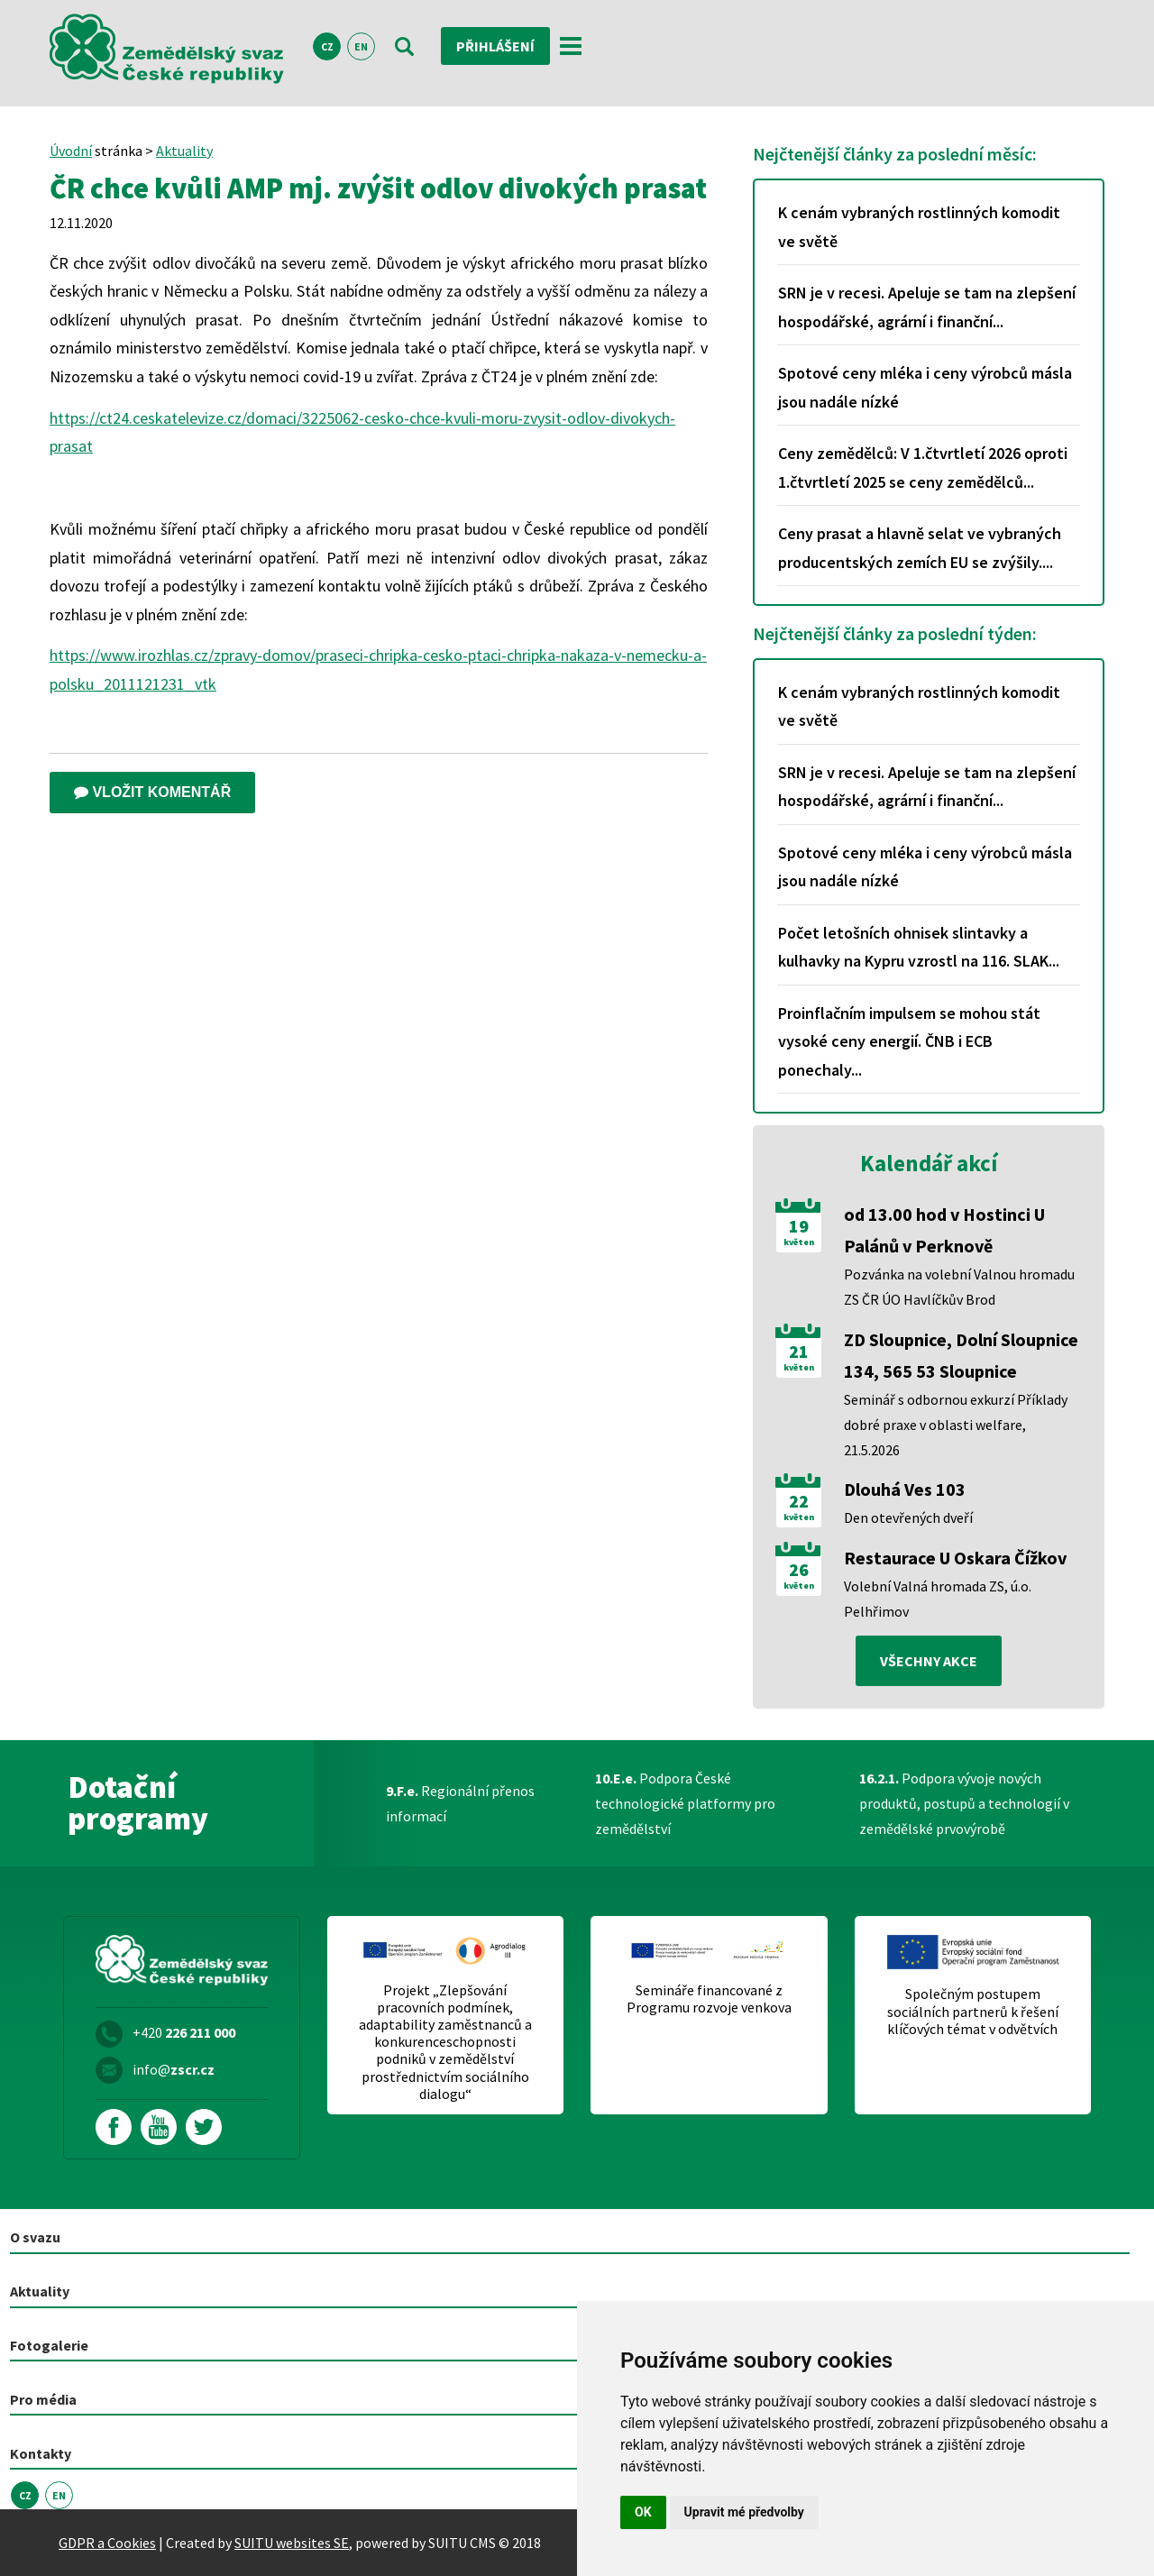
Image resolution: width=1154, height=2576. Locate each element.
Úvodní (71, 151)
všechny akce (928, 1661)
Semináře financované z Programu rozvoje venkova (709, 1999)
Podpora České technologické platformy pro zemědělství (685, 1803)
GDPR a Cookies (107, 2543)
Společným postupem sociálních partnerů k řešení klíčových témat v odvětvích (972, 2011)
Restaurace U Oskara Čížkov (955, 1557)
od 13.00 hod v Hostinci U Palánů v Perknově (944, 1230)
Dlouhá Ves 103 (905, 1489)
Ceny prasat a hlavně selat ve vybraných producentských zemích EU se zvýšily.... (919, 548)
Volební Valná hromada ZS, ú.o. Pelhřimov (937, 1598)
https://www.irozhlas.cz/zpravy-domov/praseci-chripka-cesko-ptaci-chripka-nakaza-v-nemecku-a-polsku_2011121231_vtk (378, 669)
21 (799, 1351)
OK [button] (643, 2512)
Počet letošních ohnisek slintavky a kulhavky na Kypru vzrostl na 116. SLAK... (918, 947)
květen (798, 1242)
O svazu (35, 2237)
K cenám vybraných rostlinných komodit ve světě (919, 227)
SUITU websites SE (291, 2543)
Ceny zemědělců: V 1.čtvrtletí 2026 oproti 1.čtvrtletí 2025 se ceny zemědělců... (922, 467)
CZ (327, 46)
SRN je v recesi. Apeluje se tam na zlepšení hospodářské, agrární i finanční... (927, 307)
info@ (174, 2069)
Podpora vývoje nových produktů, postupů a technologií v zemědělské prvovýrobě (964, 1803)
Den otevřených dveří (908, 1517)
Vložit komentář (152, 792)
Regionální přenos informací (460, 1803)
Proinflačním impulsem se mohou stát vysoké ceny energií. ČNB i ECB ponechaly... (909, 1041)
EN (361, 46)
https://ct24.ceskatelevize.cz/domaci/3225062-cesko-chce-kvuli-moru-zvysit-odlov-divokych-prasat (362, 432)
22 (799, 1501)
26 (799, 1570)
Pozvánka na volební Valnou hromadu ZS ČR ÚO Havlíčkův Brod (959, 1286)
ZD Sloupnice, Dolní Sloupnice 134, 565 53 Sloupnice (961, 1355)
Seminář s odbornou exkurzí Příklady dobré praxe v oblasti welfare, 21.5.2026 (955, 1424)
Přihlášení (495, 46)
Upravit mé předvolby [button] (744, 2512)
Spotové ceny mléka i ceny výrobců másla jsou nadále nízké (925, 387)
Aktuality (184, 151)
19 (799, 1226)
